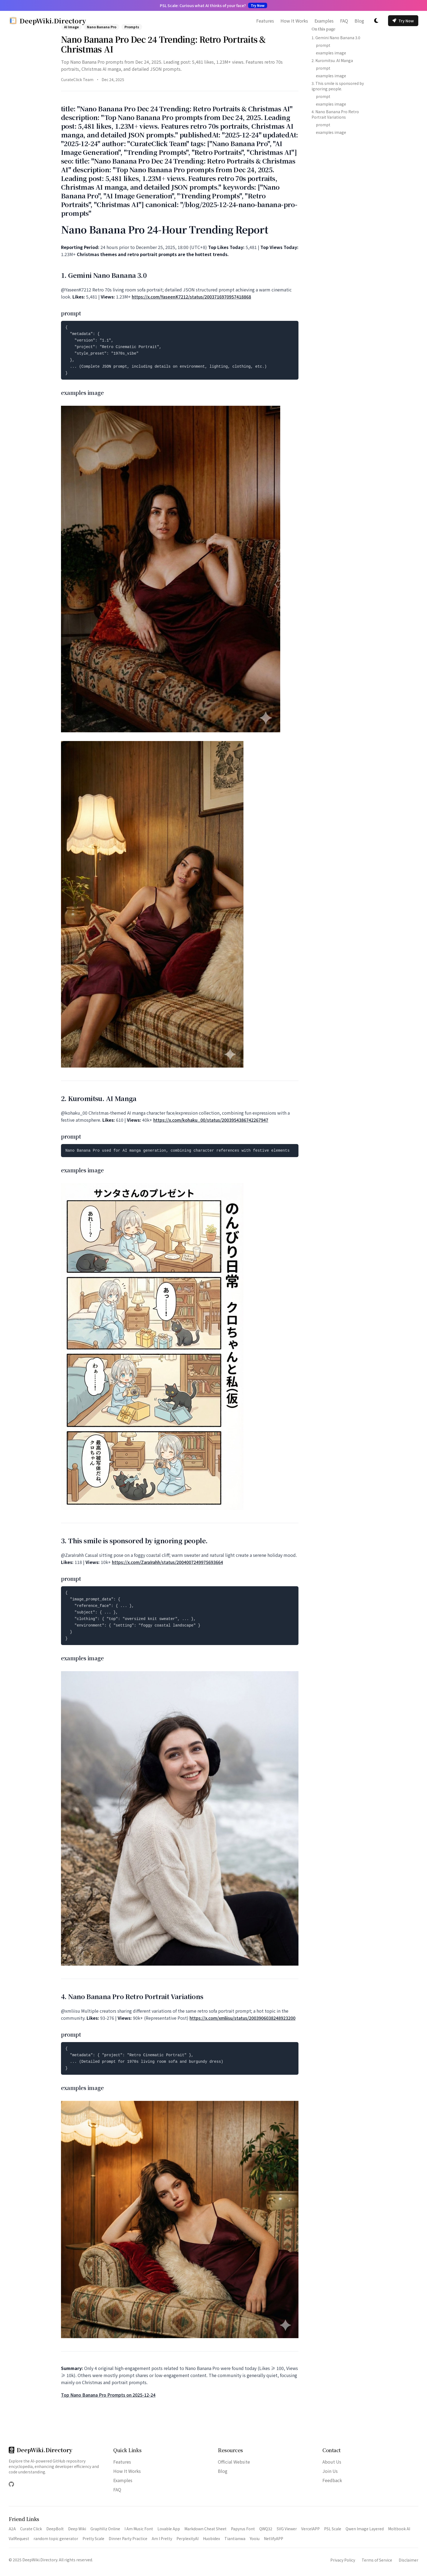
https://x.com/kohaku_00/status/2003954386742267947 (210, 1120)
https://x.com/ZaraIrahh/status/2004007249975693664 (167, 1562)
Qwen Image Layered (365, 2528)
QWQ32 (265, 2528)
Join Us (330, 2471)
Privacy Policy (342, 2560)
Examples (324, 20)
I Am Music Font (138, 2528)
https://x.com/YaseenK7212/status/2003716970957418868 (191, 296)
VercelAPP (310, 2528)
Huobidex (211, 2538)
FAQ (344, 20)
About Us (331, 2461)
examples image (331, 53)
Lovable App (168, 2528)
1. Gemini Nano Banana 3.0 (336, 37)
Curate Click (31, 2528)
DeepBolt (55, 2528)
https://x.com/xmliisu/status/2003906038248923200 (242, 2018)
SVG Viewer (287, 2528)
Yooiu (255, 2538)
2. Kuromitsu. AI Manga (332, 60)
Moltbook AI (399, 2528)
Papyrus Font (243, 2528)
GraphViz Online (105, 2528)
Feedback (332, 2480)
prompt (323, 45)
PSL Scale (332, 2528)
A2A (12, 2528)
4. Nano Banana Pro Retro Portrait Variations (335, 114)
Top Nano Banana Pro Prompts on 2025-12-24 (108, 2394)
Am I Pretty (162, 2538)
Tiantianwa (234, 2538)
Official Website (234, 2461)
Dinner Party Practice (128, 2538)
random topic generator (55, 2538)
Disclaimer (408, 2560)
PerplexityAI (187, 2538)
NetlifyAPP (273, 2538)
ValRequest (19, 2538)
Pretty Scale (93, 2538)
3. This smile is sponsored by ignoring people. (338, 86)
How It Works (294, 20)
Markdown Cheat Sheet (205, 2528)
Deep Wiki (77, 2528)
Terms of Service (377, 2560)
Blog (359, 20)
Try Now (403, 20)
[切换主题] (376, 20)
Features (265, 20)
